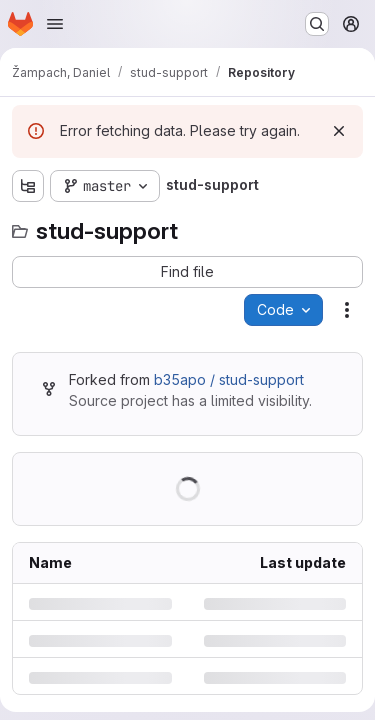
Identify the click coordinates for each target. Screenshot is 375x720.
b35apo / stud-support (229, 379)
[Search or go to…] (317, 24)
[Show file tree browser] (28, 186)
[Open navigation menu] (55, 24)
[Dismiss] (339, 131)
